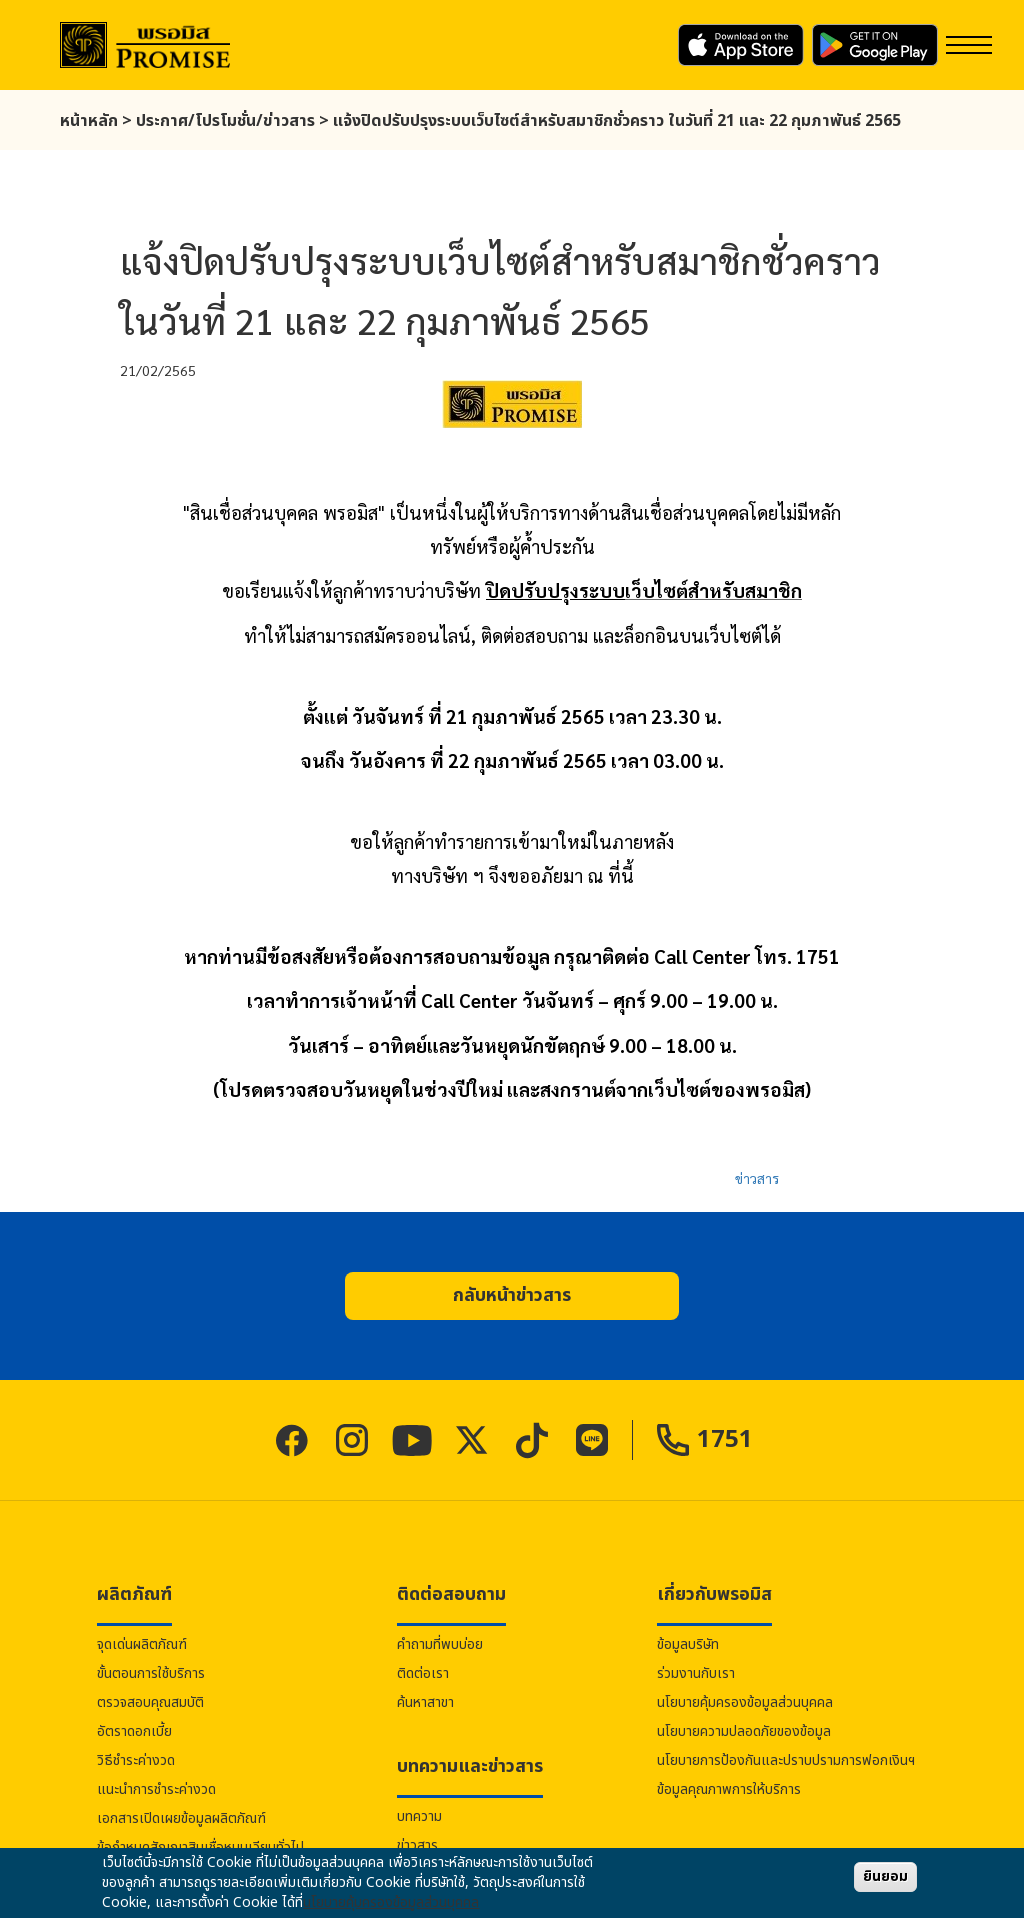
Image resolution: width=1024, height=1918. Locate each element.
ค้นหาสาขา (425, 1702)
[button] (512, 1296)
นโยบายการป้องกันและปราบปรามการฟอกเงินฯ (786, 1760)
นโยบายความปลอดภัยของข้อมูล (744, 1731)
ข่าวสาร (757, 1178)
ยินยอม (885, 1876)
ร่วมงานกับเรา (696, 1673)
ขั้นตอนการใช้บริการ (151, 1673)
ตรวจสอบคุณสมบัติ (150, 1702)
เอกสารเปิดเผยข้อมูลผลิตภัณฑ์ (181, 1818)
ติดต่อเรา (423, 1673)
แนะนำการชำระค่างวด (156, 1789)
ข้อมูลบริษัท (688, 1644)
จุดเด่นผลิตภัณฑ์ (142, 1644)
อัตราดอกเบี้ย (134, 1731)
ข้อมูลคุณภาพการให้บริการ (729, 1789)
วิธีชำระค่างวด (136, 1760)
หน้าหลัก (89, 121)
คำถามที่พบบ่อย (440, 1644)
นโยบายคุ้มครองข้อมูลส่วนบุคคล (745, 1702)
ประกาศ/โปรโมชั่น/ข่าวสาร (225, 121)
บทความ (419, 1816)
